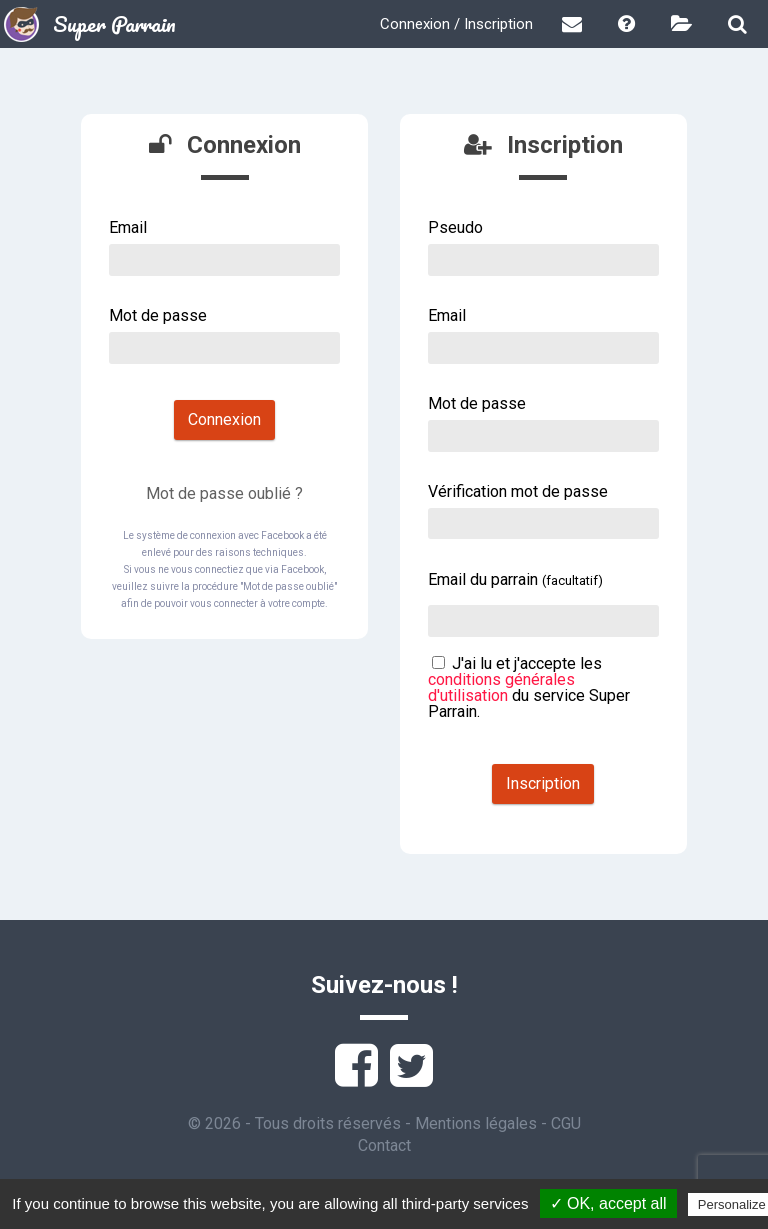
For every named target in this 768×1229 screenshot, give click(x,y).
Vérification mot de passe (518, 491)
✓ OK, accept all (608, 1203)
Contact (384, 1145)
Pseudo (455, 227)
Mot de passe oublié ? (224, 493)
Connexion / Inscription (456, 24)
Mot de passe (158, 315)
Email (128, 227)
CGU (566, 1123)
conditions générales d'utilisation (501, 687)
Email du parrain (515, 579)
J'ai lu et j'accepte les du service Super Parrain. (529, 687)
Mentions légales (476, 1123)
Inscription (543, 783)
